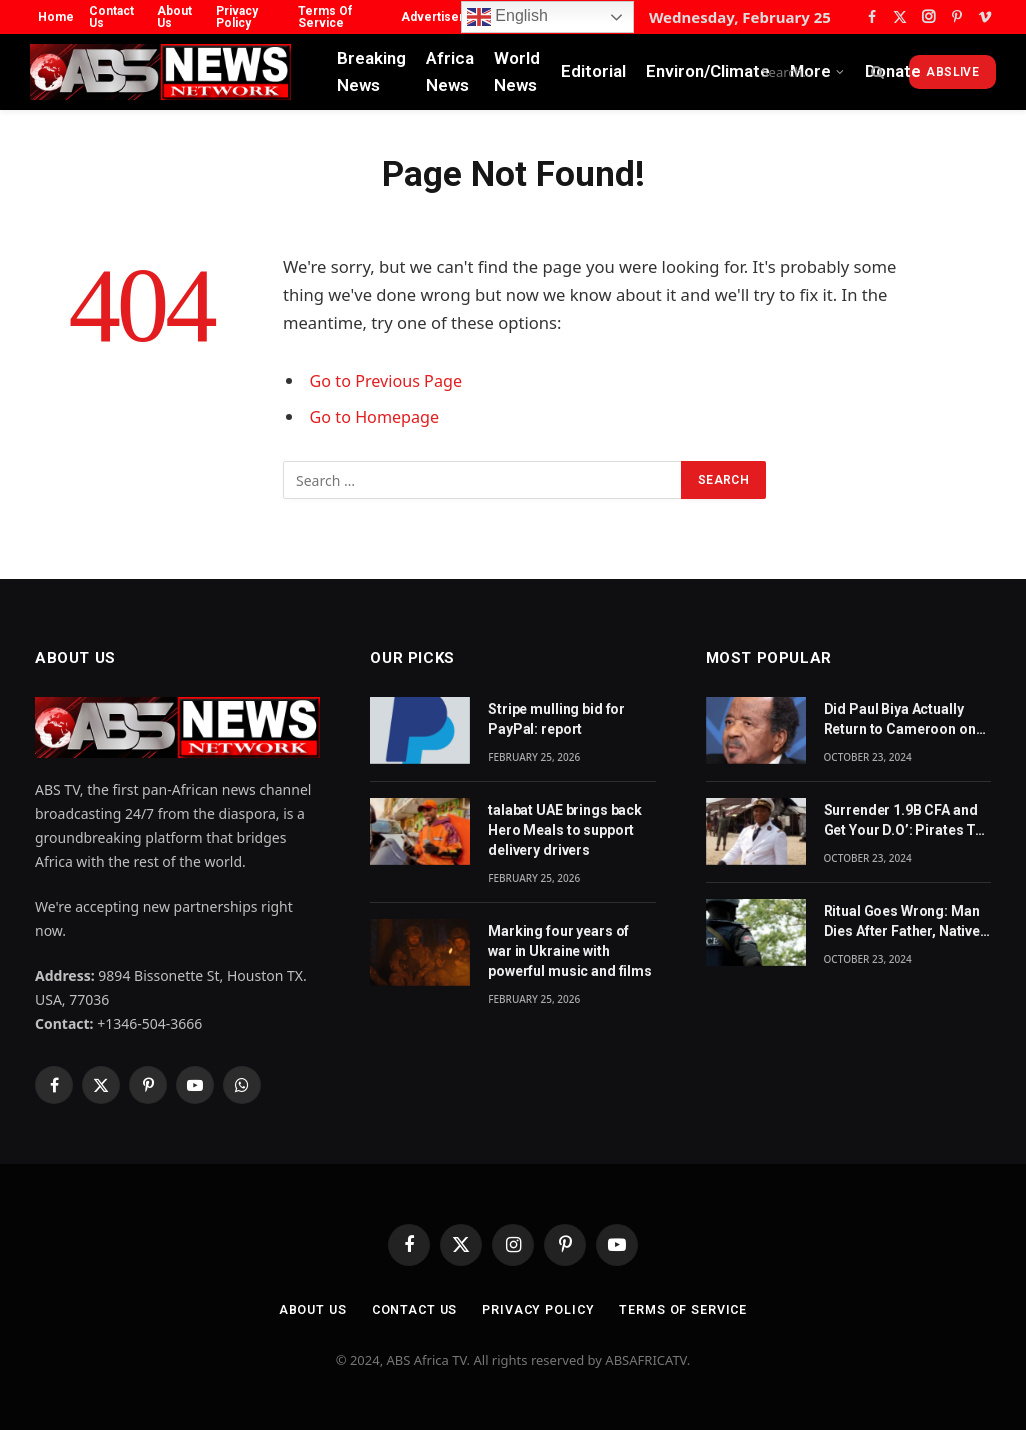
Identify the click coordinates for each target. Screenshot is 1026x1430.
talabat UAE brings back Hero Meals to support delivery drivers (565, 830)
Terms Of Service (325, 17)
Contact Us (111, 17)
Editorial (593, 71)
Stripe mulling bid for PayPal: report (556, 719)
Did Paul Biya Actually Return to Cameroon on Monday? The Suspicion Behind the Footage (902, 720)
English (507, 17)
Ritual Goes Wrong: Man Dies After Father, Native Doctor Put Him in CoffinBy (902, 922)
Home (56, 17)
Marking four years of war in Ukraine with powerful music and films (570, 951)
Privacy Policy (237, 17)
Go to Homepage (376, 416)
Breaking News (371, 71)
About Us (174, 17)
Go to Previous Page (388, 380)
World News (517, 71)
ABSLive (952, 72)
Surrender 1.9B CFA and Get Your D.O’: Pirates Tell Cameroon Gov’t (907, 821)
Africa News (450, 71)
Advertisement (445, 17)
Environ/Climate (708, 71)
